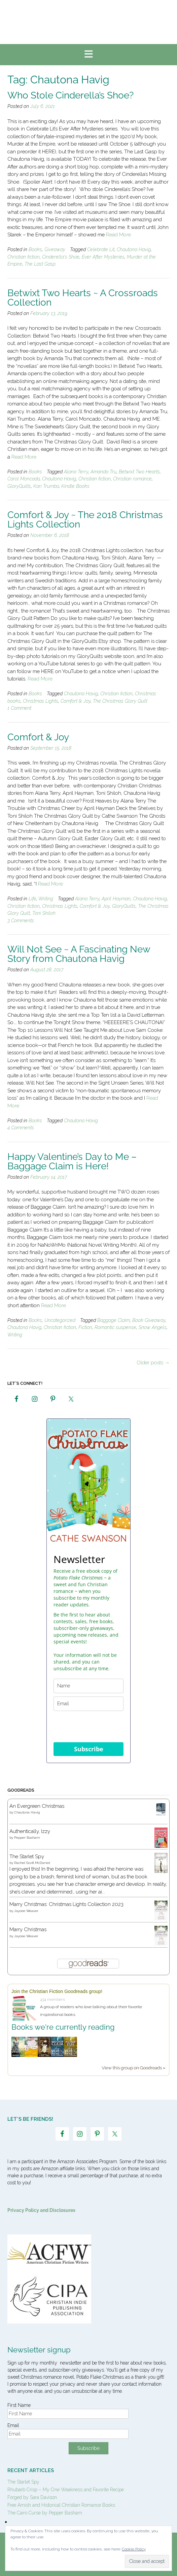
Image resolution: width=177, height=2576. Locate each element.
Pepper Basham (27, 1837)
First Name (19, 2405)
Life (32, 898)
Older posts (153, 1363)
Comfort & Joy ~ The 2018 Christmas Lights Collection (85, 519)
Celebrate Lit (100, 249)
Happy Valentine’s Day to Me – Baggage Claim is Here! (72, 1161)
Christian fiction (23, 257)
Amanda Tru (103, 471)
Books (35, 249)
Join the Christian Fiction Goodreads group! (56, 1991)
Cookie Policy (134, 2549)
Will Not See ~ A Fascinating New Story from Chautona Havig (78, 954)
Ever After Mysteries (103, 257)
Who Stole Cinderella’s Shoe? (70, 95)
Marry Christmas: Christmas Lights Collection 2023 (66, 1904)
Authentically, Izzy (29, 1831)
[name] (88, 1686)
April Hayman (116, 898)
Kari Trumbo (46, 486)
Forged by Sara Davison (32, 2497)
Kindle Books (75, 486)
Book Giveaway (148, 1320)
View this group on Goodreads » (134, 2067)
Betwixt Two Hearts (139, 471)
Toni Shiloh (44, 913)
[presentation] (88, 1726)
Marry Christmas (27, 1929)
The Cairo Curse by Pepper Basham (44, 2512)
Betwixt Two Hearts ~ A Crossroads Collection (82, 297)
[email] (88, 1703)
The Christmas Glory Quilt (120, 701)
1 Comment (19, 708)
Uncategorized (59, 1320)
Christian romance (132, 478)
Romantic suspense (115, 1327)
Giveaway (54, 249)
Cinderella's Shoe (60, 257)
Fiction (85, 1327)
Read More (118, 235)
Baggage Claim (113, 1320)
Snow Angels (153, 1327)
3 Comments (20, 920)
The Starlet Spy (26, 1856)
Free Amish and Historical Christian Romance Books (61, 2505)
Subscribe (88, 1749)
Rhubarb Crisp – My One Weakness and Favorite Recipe (65, 2489)
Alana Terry (76, 471)
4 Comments (20, 1127)
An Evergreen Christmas (36, 1806)
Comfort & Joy (76, 701)
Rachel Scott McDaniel (32, 1863)
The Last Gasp (40, 264)
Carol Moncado (23, 478)
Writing (45, 898)
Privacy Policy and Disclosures (41, 2210)
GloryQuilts (19, 486)
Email (13, 2425)
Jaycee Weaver (26, 1911)
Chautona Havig (134, 249)
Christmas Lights (40, 701)
